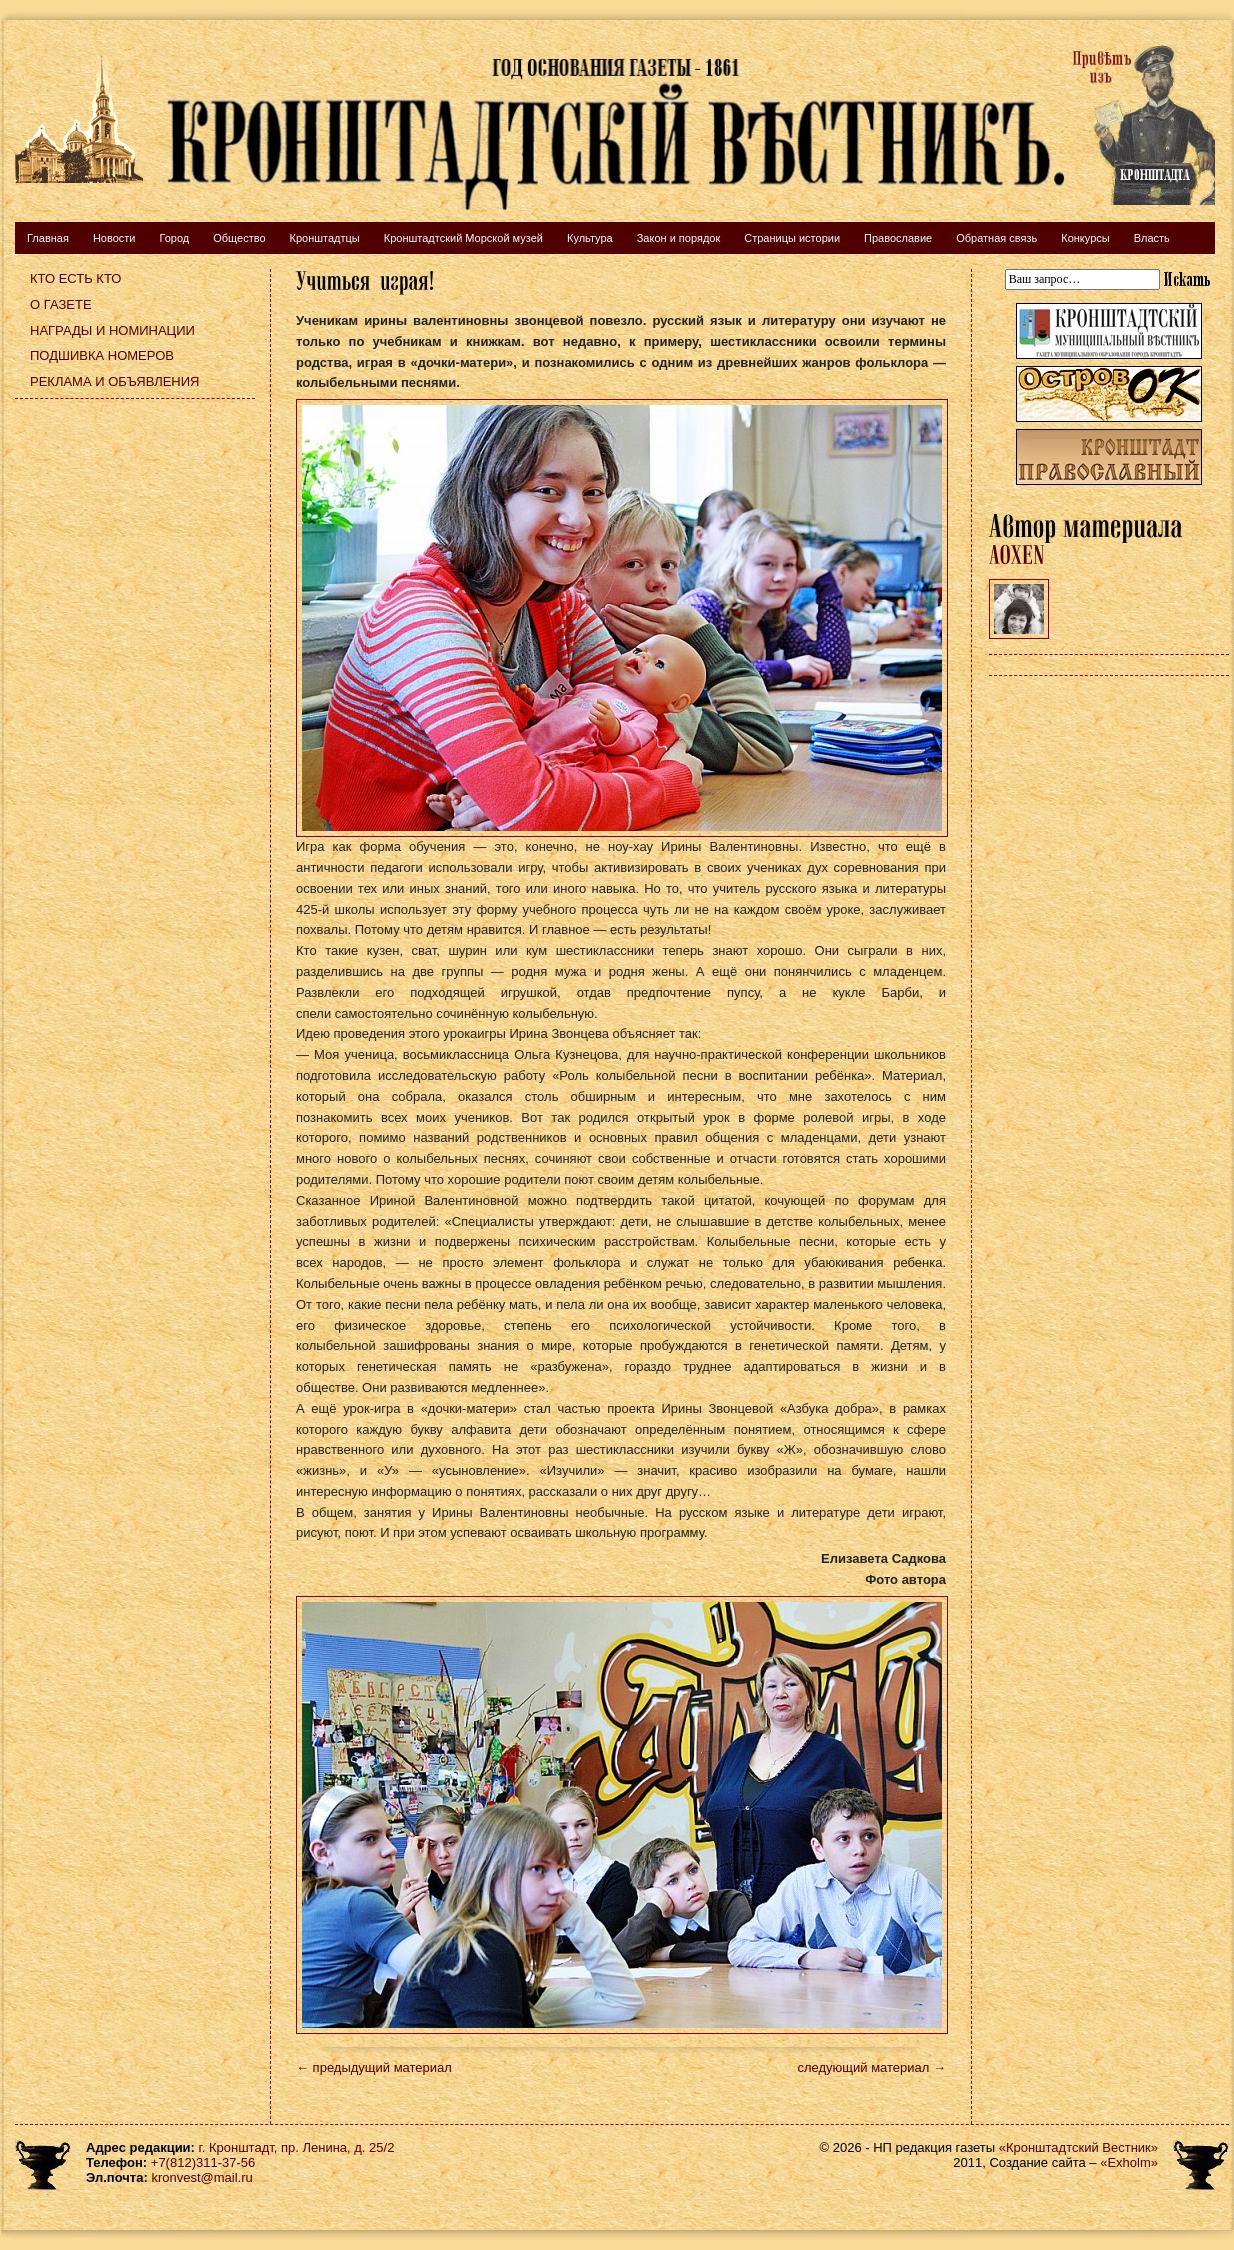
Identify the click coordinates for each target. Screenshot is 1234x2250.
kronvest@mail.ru (201, 2177)
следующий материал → (871, 2067)
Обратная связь (996, 238)
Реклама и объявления (115, 381)
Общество (239, 238)
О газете (61, 304)
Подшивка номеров (102, 355)
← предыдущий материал (374, 2067)
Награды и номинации (112, 330)
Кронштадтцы (325, 238)
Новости (114, 238)
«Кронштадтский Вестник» (1078, 2147)
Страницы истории (792, 238)
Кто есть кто (75, 278)
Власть (1152, 238)
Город (174, 238)
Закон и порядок (679, 238)
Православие (898, 238)
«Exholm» (1129, 2162)
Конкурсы (1085, 238)
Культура (590, 238)
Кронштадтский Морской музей (463, 238)
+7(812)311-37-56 (203, 2162)
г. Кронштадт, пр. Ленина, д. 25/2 (297, 2147)
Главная (48, 238)
